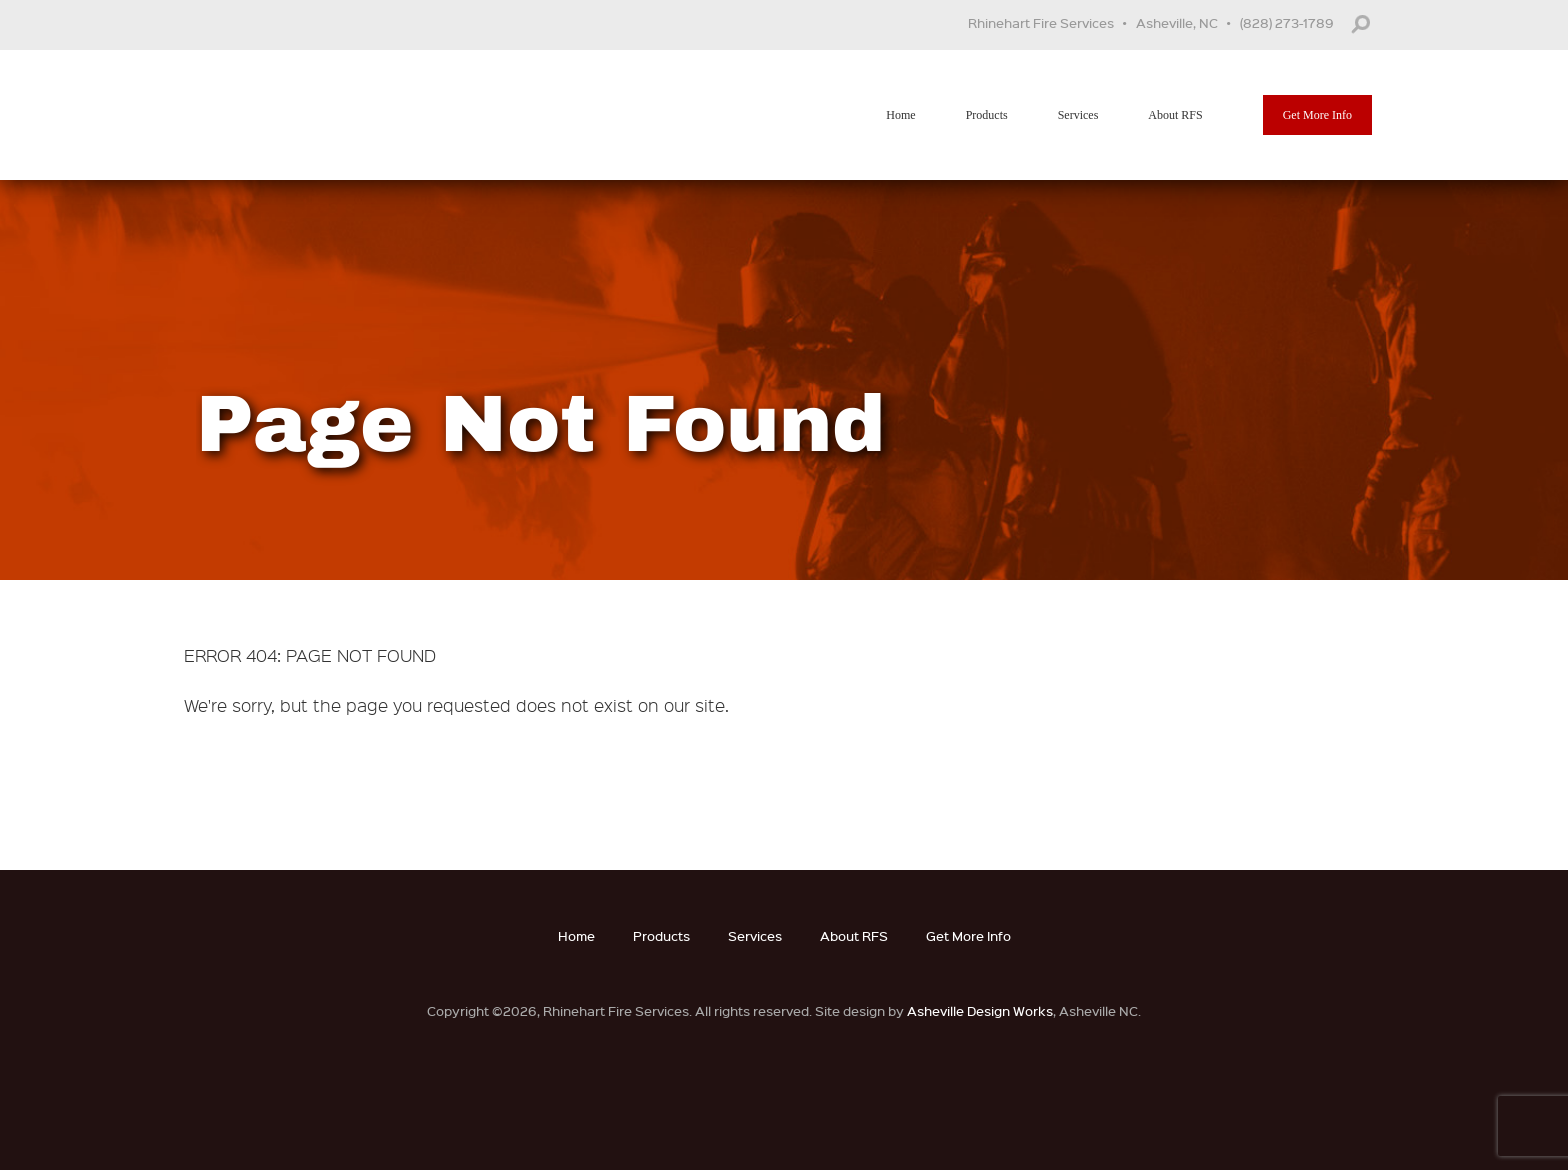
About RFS (1175, 115)
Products (987, 115)
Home (900, 115)
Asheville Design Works (980, 1010)
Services (1078, 115)
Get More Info (1317, 115)
